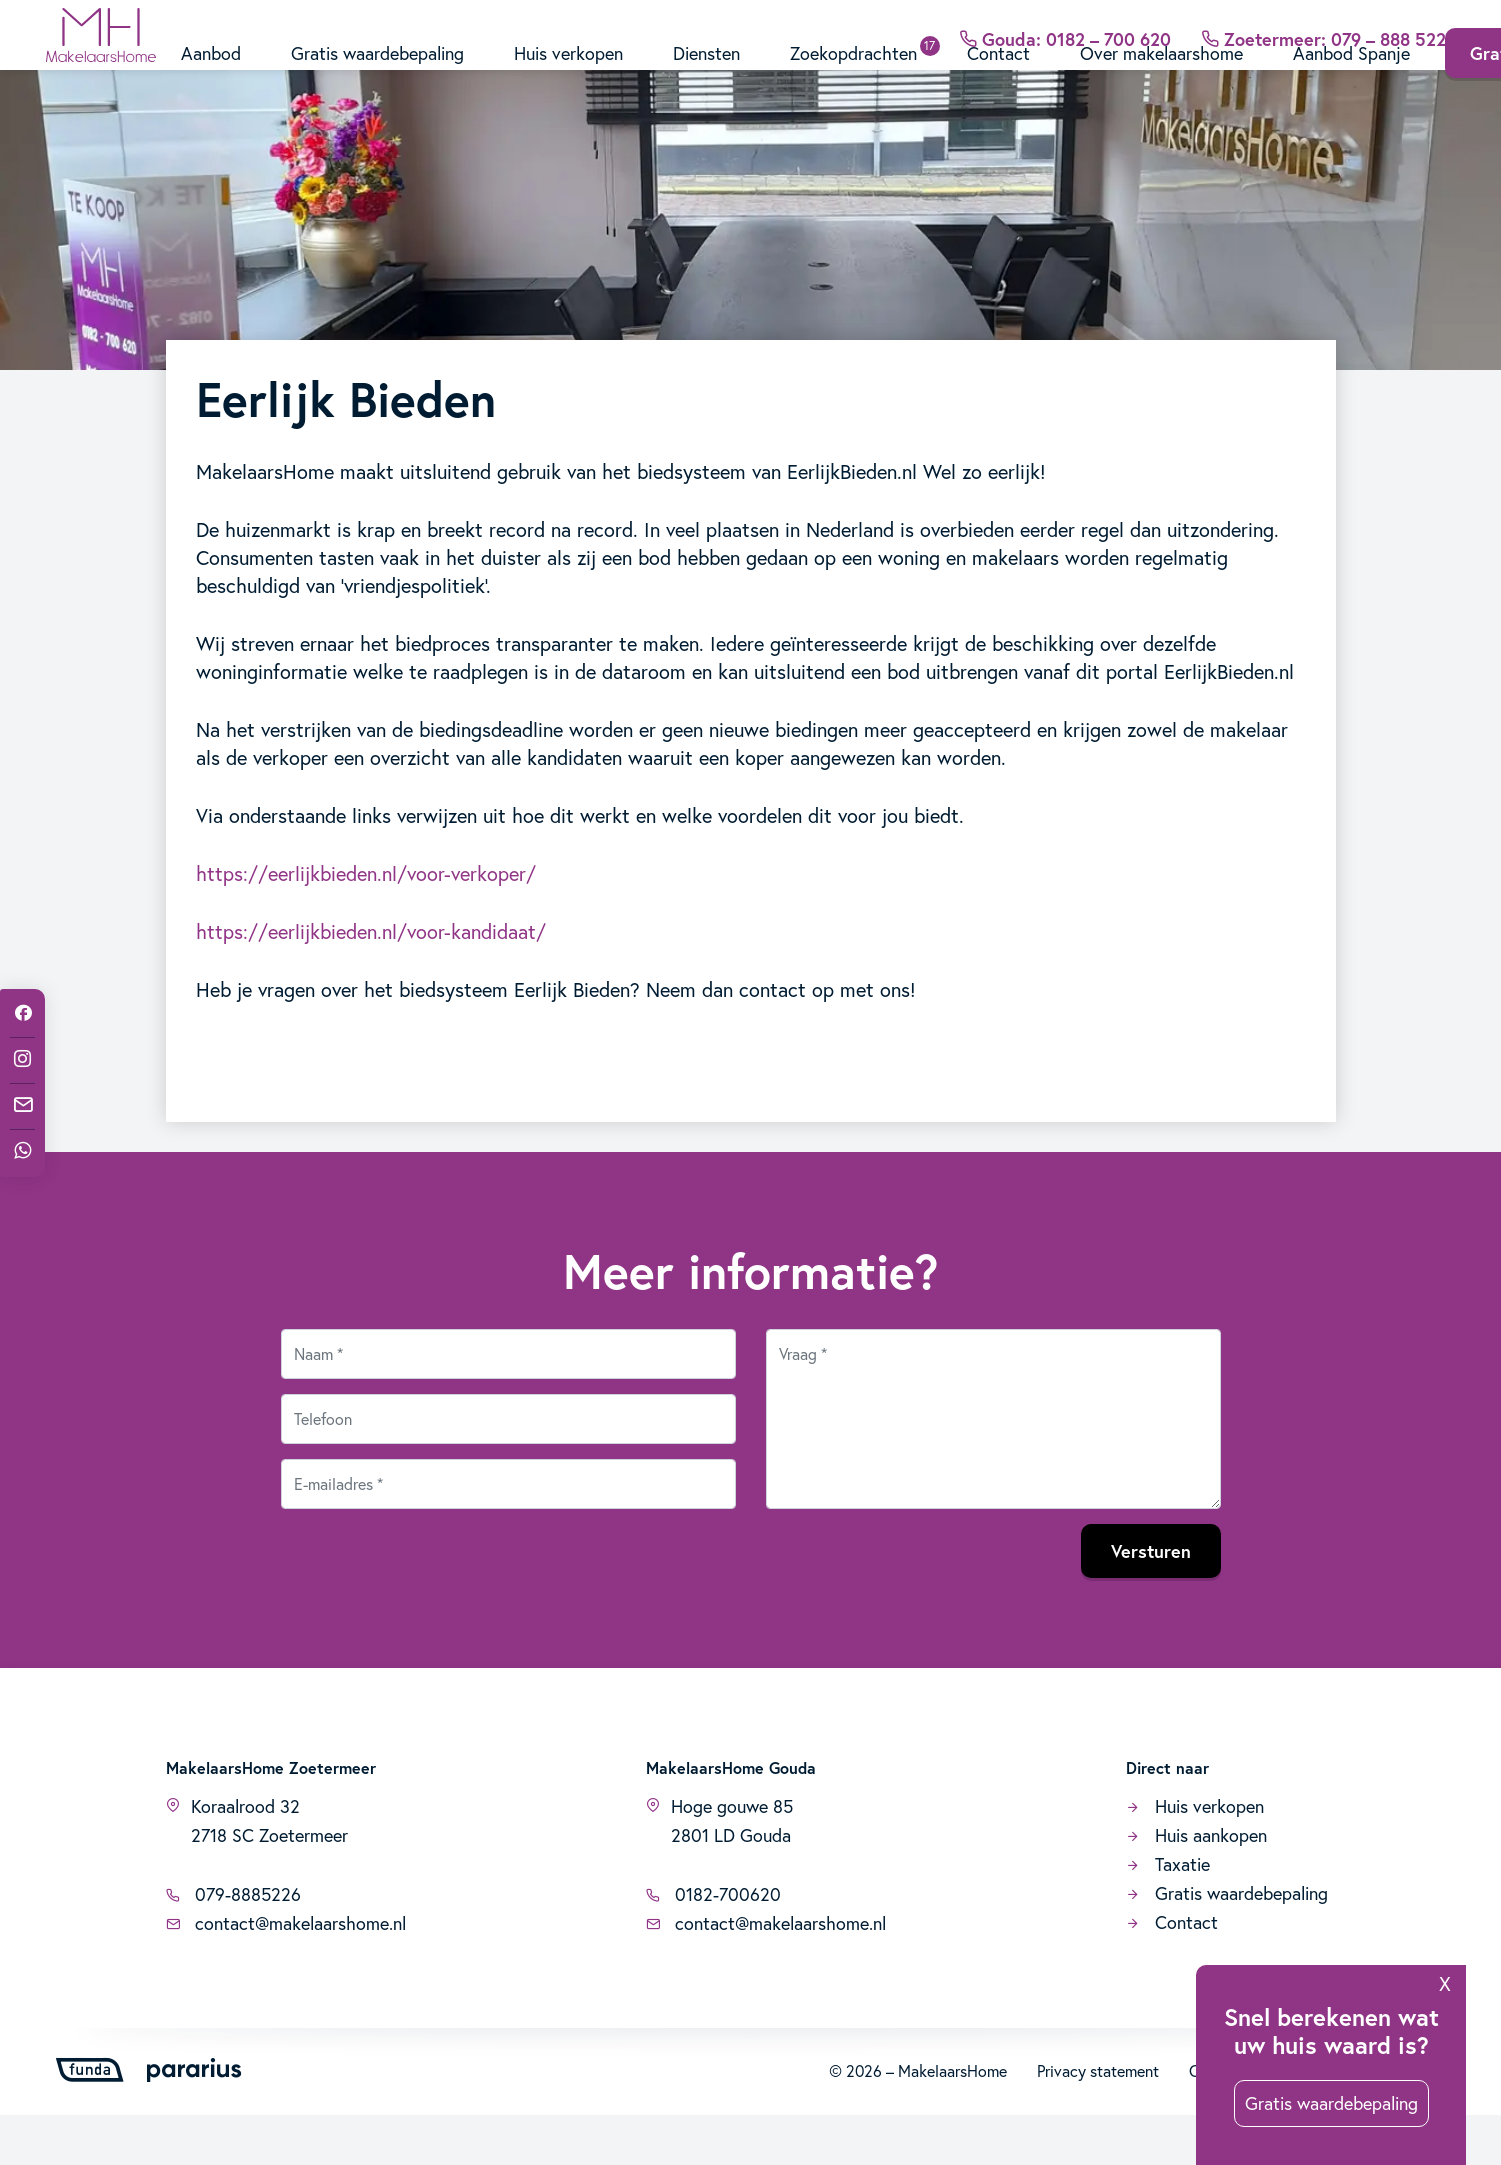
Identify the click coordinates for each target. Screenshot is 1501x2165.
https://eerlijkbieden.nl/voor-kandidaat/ (371, 981)
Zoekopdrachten (853, 78)
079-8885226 (233, 1944)
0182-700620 (713, 1944)
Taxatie (1168, 1914)
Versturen (1151, 1601)
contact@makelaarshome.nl (286, 1973)
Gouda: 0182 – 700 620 (1065, 24)
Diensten (706, 78)
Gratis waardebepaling (377, 78)
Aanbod (211, 78)
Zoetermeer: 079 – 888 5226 (1328, 24)
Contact (998, 78)
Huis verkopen (568, 78)
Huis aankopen (1196, 1885)
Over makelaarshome (1161, 78)
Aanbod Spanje (1351, 78)
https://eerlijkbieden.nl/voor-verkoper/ (366, 923)
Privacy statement (1098, 2120)
